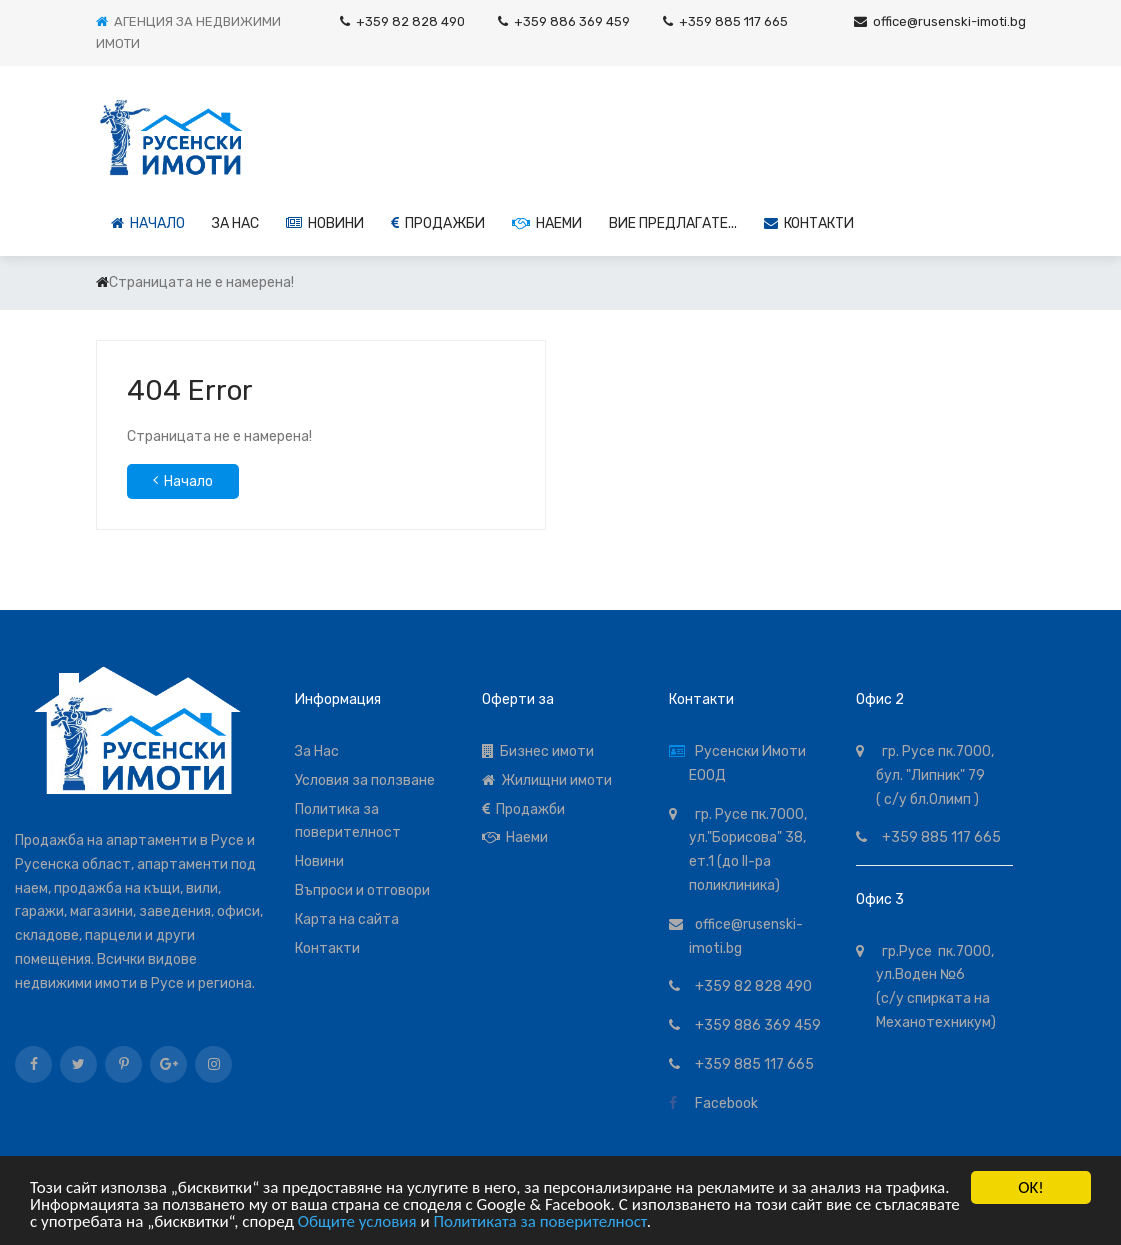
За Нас (317, 751)
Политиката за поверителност (539, 1223)
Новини (325, 223)
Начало (148, 223)
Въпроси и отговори (362, 890)
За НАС (235, 223)
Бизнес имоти (538, 751)
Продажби (438, 223)
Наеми (547, 223)
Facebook (723, 1103)
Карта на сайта (347, 919)
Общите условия (357, 1223)
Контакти (809, 223)
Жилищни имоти (547, 780)
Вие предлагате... (673, 223)
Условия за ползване (365, 780)
